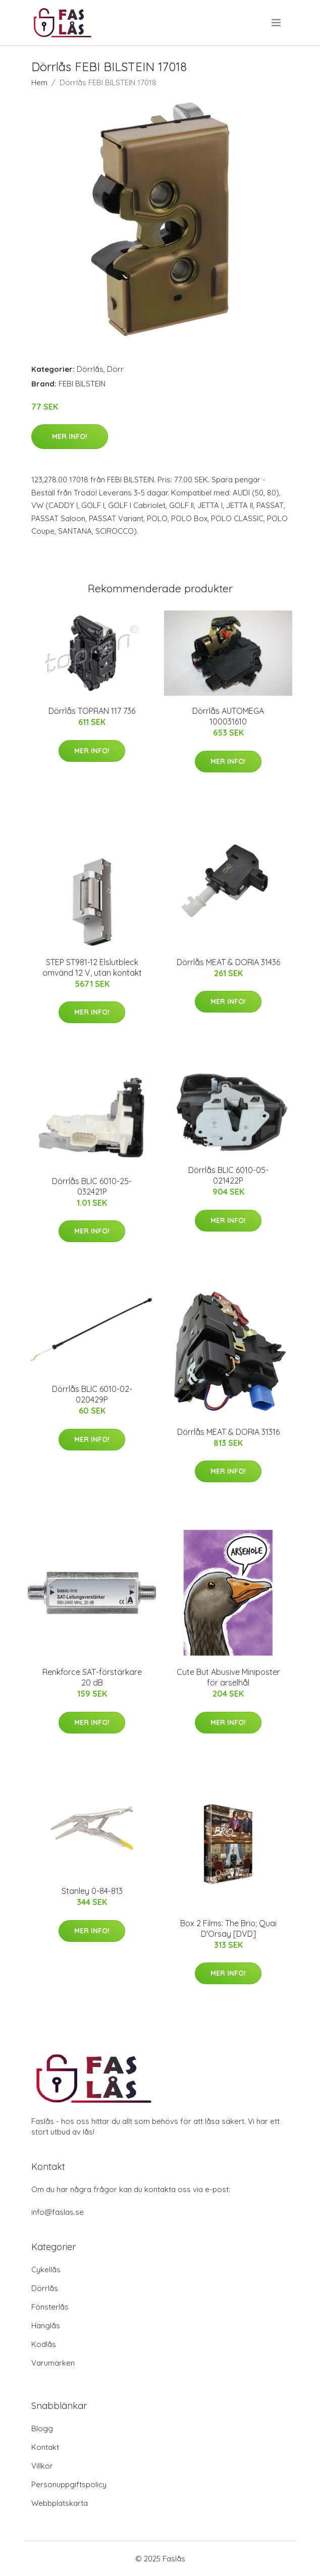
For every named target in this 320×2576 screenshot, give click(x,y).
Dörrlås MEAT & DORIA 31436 (228, 962)
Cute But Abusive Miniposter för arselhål (228, 1677)
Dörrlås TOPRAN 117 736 (91, 711)
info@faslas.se (57, 2212)
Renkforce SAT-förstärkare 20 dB (92, 1677)
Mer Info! (69, 436)
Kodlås (43, 2344)
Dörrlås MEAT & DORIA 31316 (228, 1432)
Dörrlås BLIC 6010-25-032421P (92, 1186)
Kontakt (45, 2447)
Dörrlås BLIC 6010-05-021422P (228, 1175)
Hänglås (45, 2325)
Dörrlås (90, 369)
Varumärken (53, 2363)
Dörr (115, 369)
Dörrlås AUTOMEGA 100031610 (228, 716)
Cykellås (46, 2269)
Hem (39, 82)
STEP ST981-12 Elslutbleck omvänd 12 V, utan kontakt (92, 967)
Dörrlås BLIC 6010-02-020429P (92, 1394)
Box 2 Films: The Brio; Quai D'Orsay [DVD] (228, 1928)
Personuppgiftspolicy (68, 2484)
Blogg (42, 2428)
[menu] (277, 22)
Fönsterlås (50, 2307)
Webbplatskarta (59, 2503)
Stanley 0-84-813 (92, 1891)
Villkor (42, 2466)
